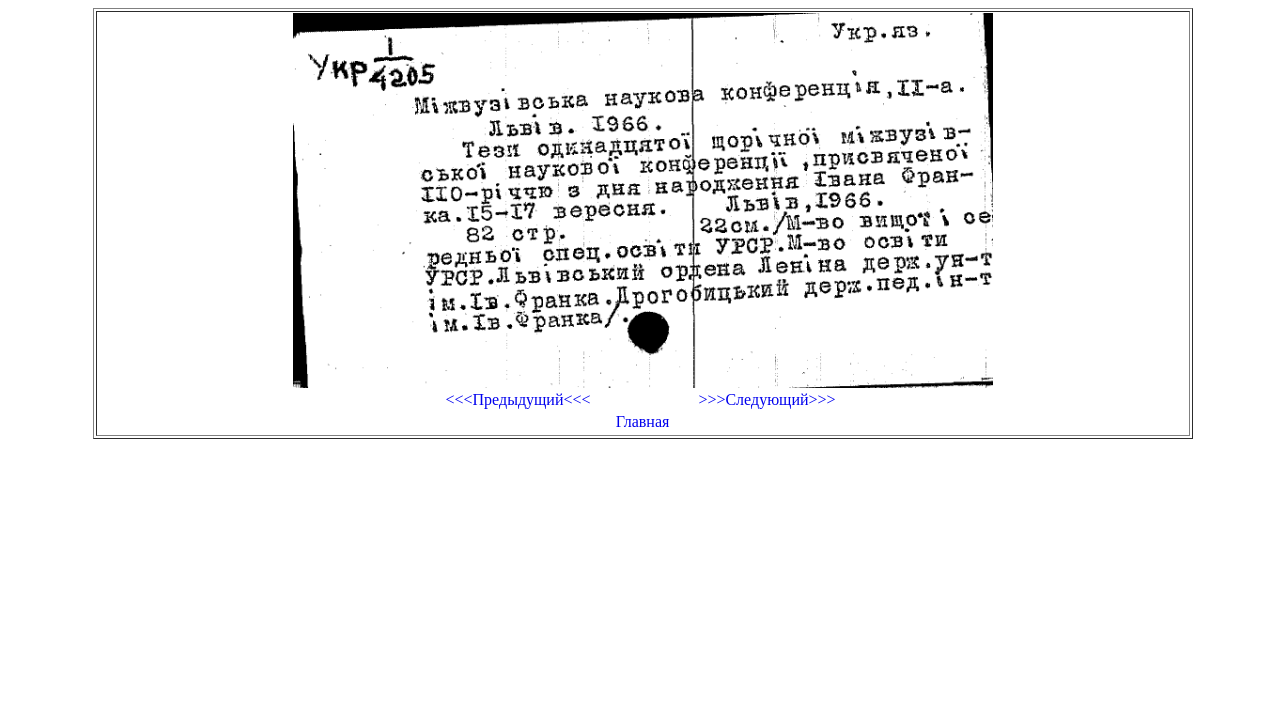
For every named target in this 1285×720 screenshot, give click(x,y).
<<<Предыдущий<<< (517, 399)
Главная (643, 421)
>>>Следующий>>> (766, 399)
